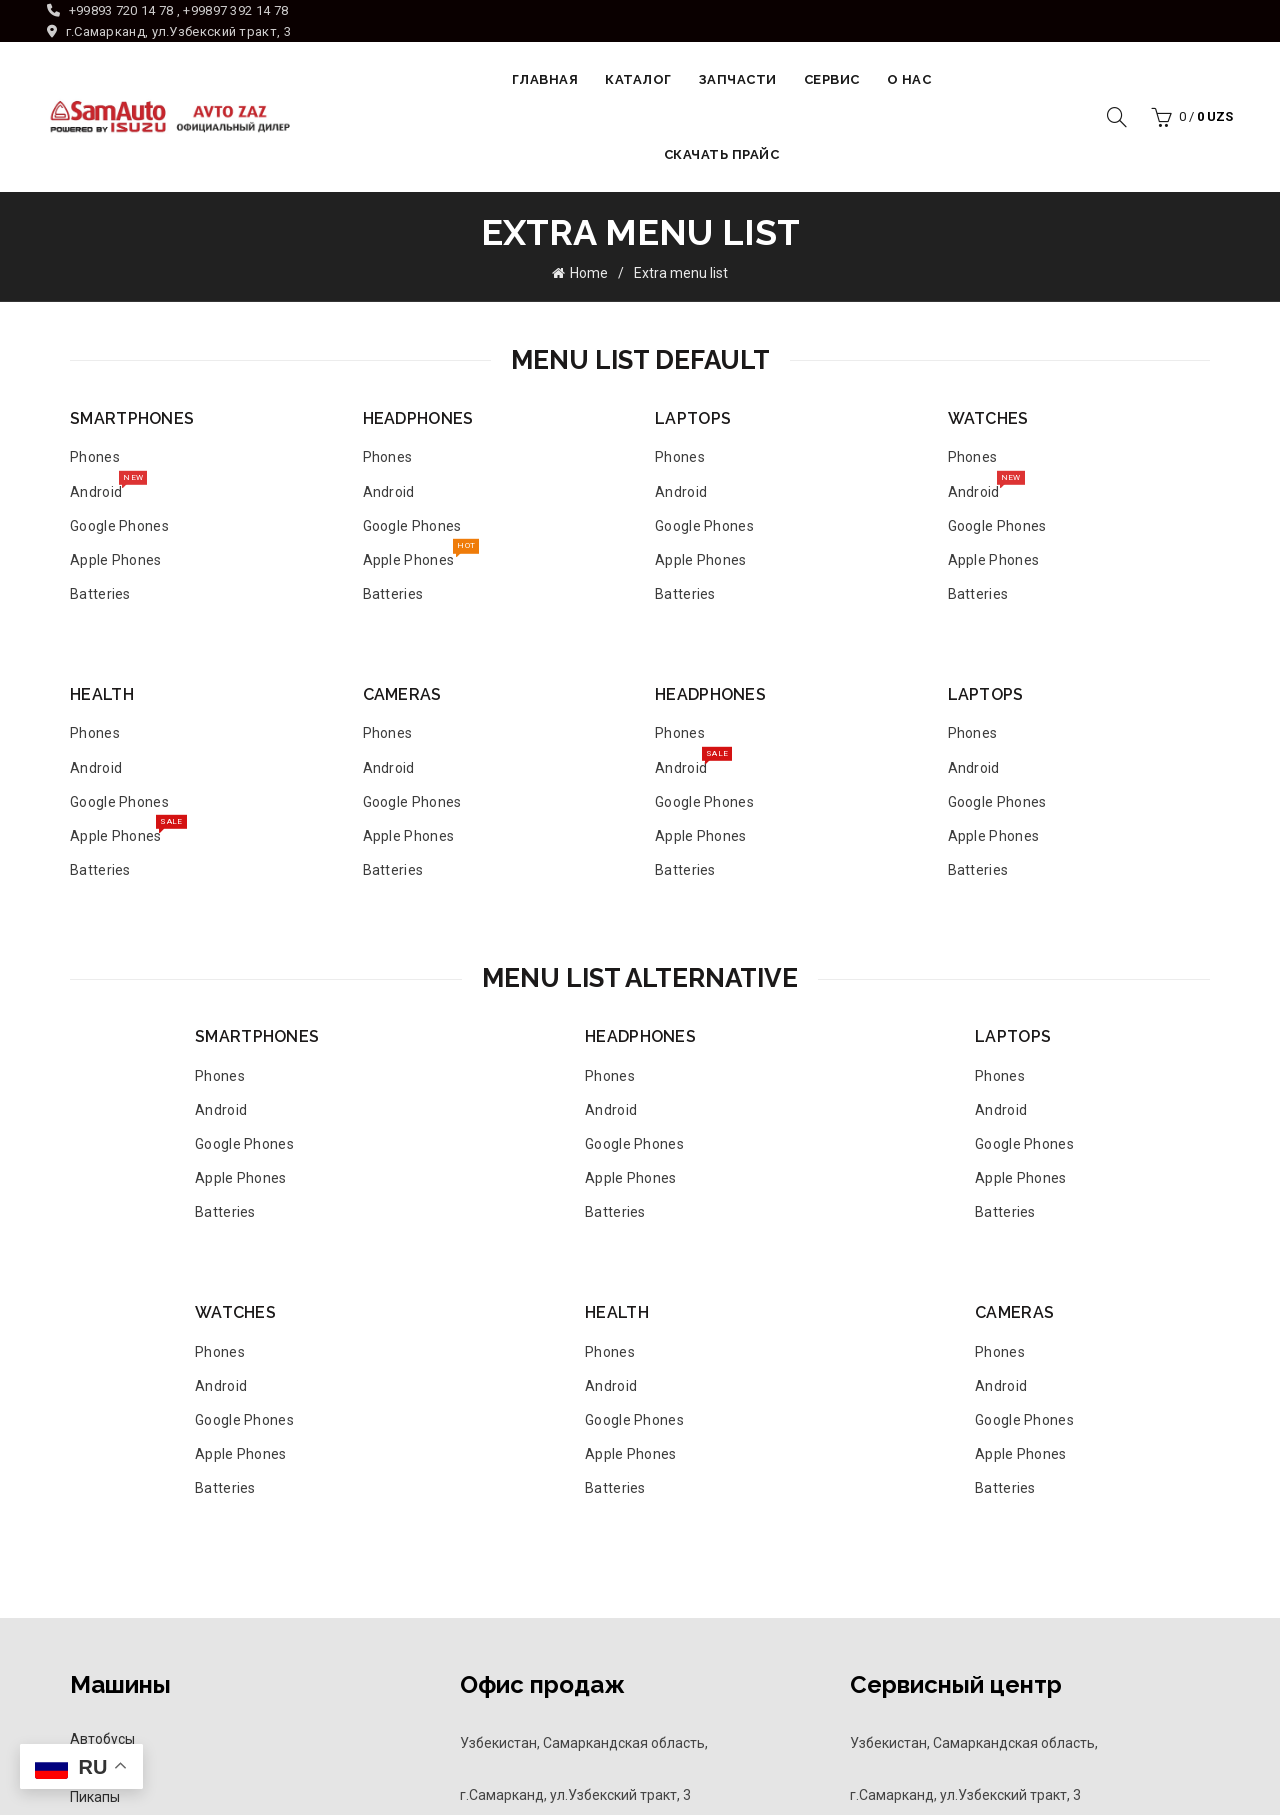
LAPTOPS (693, 417)
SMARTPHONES (132, 417)
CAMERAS (402, 693)
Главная (545, 79)
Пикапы (95, 1796)
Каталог (638, 79)
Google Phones (119, 525)
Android (96, 486)
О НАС (909, 79)
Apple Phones (116, 559)
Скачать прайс (722, 154)
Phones (95, 457)
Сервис (832, 79)
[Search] (1117, 117)
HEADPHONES (418, 417)
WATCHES (988, 417)
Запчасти (738, 79)
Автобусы (102, 1738)
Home (589, 273)
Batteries (100, 593)
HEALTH (102, 693)
